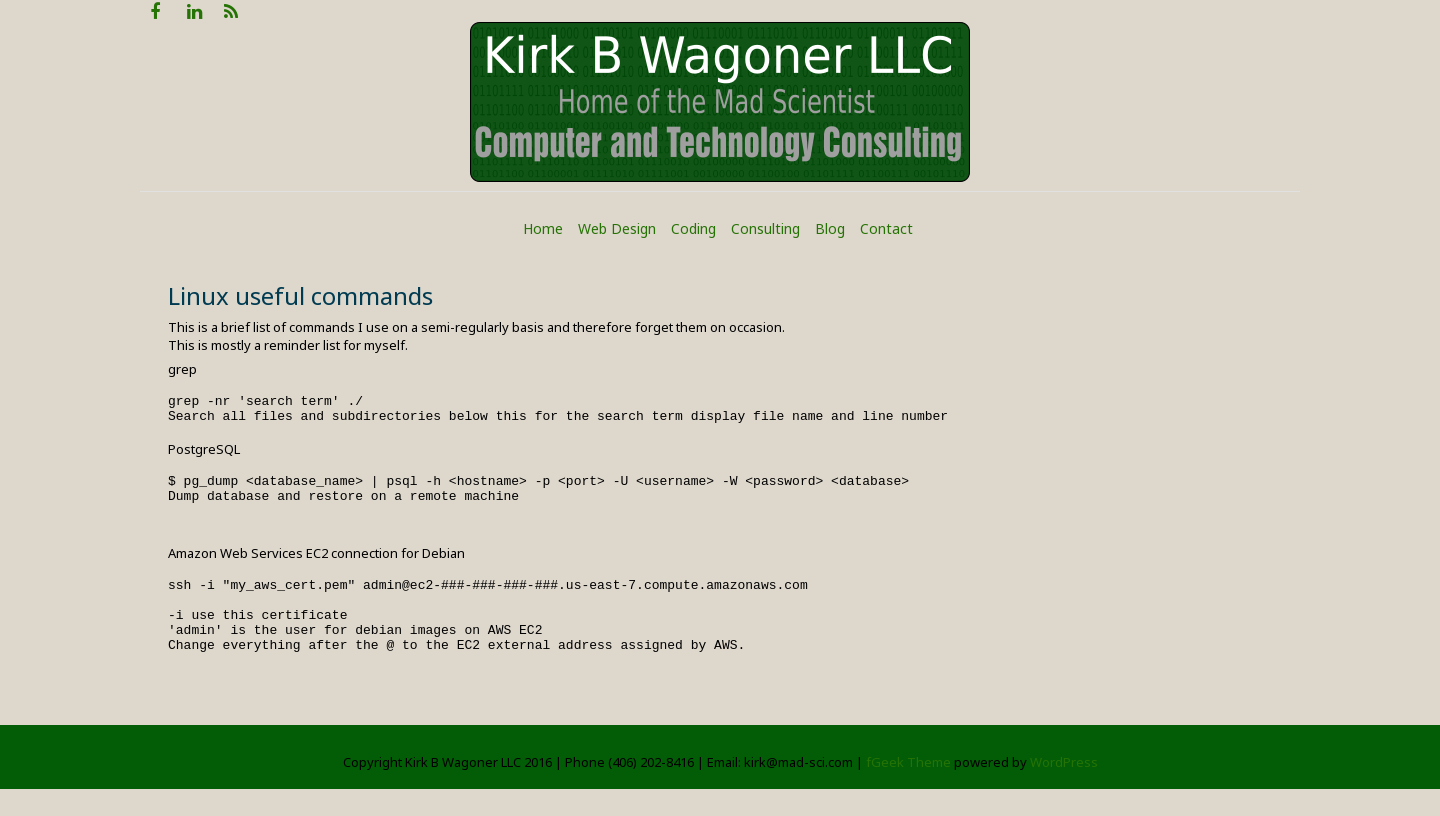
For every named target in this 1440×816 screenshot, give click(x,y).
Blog (830, 228)
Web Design (617, 228)
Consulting (765, 228)
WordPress (1064, 789)
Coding (693, 228)
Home (543, 228)
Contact (886, 228)
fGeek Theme (908, 789)
